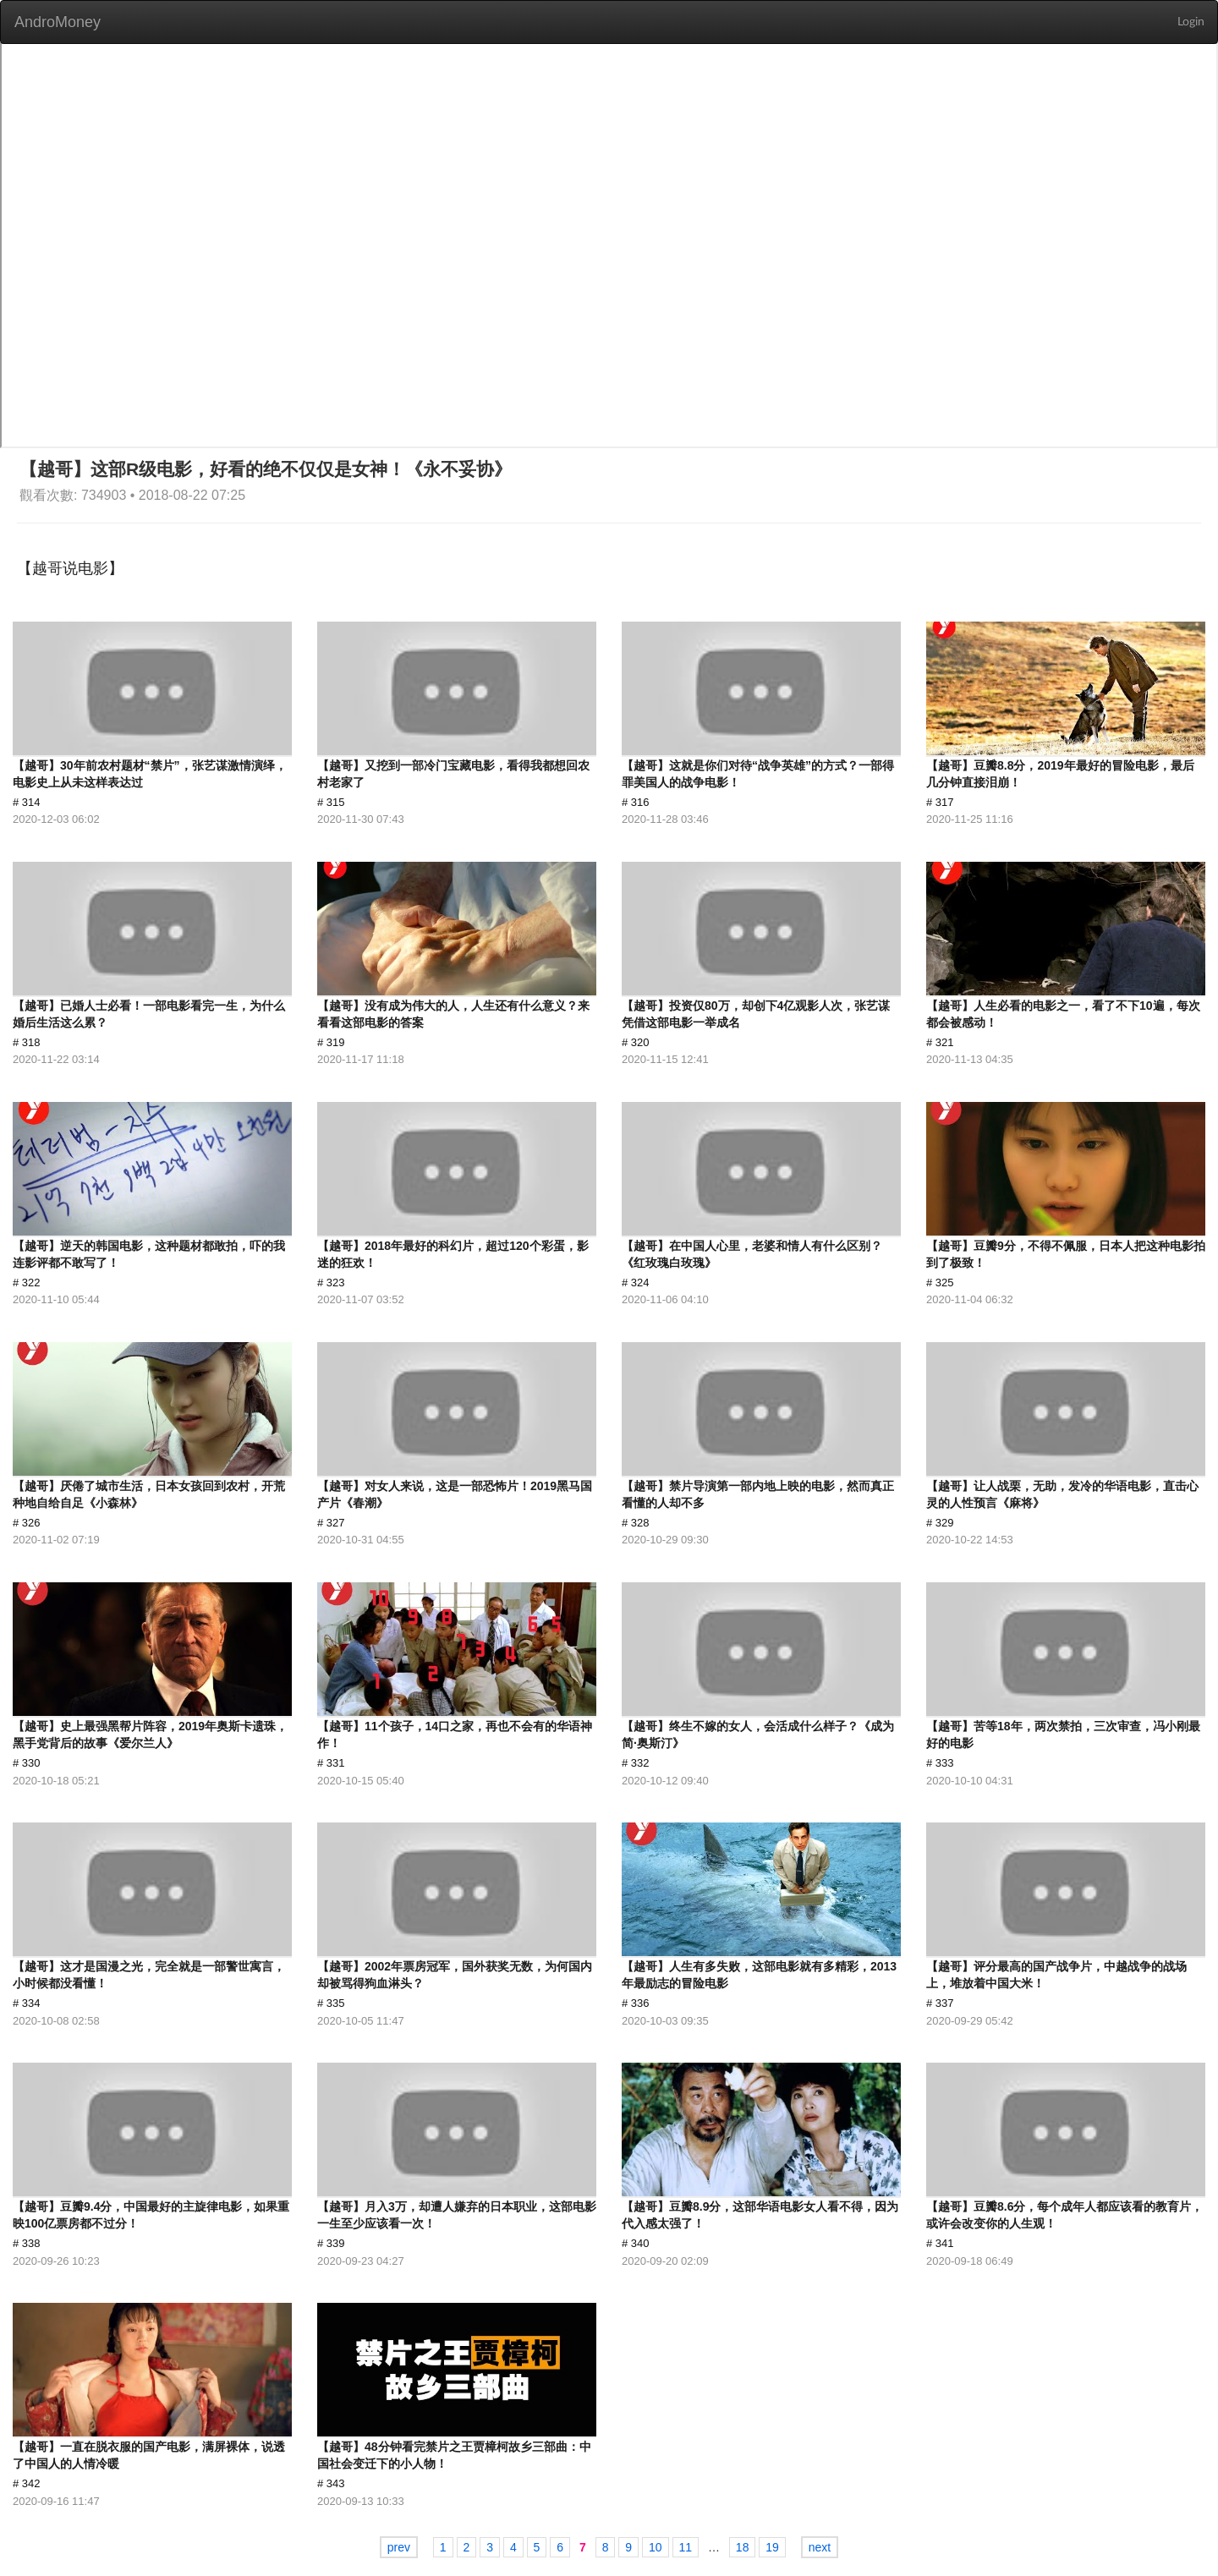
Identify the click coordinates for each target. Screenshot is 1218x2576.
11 (686, 2547)
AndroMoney (57, 22)
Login (1190, 22)
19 (772, 2547)
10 (655, 2547)
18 (742, 2547)
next (820, 2547)
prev (398, 2547)
